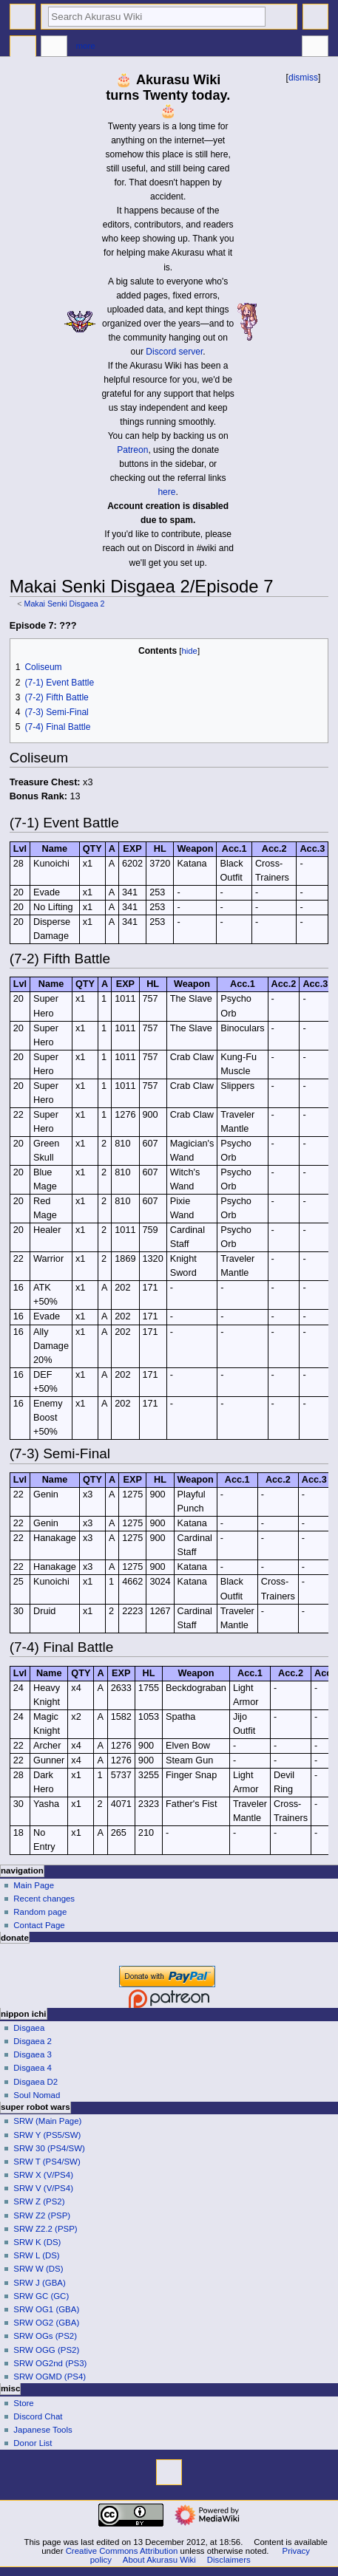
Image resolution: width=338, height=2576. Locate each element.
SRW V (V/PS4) (43, 2188)
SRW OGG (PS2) (46, 2350)
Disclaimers (229, 2559)
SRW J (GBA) (39, 2282)
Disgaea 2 (32, 2041)
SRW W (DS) (38, 2268)
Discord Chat (37, 2416)
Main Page (33, 1885)
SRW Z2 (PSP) (41, 2215)
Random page (40, 1911)
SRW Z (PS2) (38, 2201)
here (166, 492)
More (85, 45)
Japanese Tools (42, 2429)
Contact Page (38, 1925)
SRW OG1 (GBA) (46, 2309)
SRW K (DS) (37, 2242)
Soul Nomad (36, 2095)
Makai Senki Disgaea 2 (64, 603)
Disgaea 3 (32, 2054)
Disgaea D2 (35, 2081)
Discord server (174, 351)
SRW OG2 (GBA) (46, 2322)
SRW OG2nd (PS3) (50, 2363)
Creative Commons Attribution (122, 2550)
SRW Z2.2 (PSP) (45, 2228)
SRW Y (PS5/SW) (47, 2135)
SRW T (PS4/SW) (46, 2161)
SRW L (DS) (36, 2255)
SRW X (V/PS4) (43, 2174)
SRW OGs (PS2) (45, 2335)
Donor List (32, 2443)
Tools (315, 48)
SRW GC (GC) (41, 2296)
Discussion (54, 48)
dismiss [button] (303, 77)
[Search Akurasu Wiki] (157, 17)
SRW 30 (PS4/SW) (49, 2148)
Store (23, 2403)
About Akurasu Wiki (159, 2559)
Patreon (132, 450)
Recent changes (44, 1898)
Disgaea (28, 2027)
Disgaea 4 (32, 2067)
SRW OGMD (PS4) (49, 2376)
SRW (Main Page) (47, 2121)
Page (23, 48)
